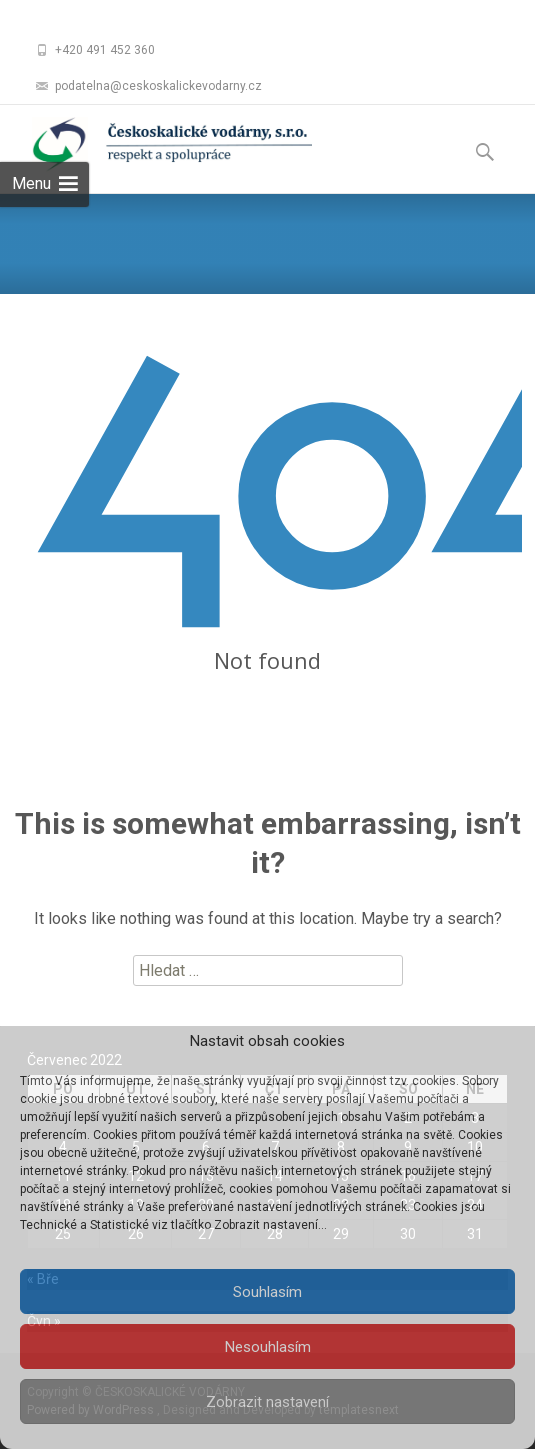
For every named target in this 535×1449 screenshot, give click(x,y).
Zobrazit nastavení (267, 1402)
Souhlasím (267, 1292)
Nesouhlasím (268, 1347)
